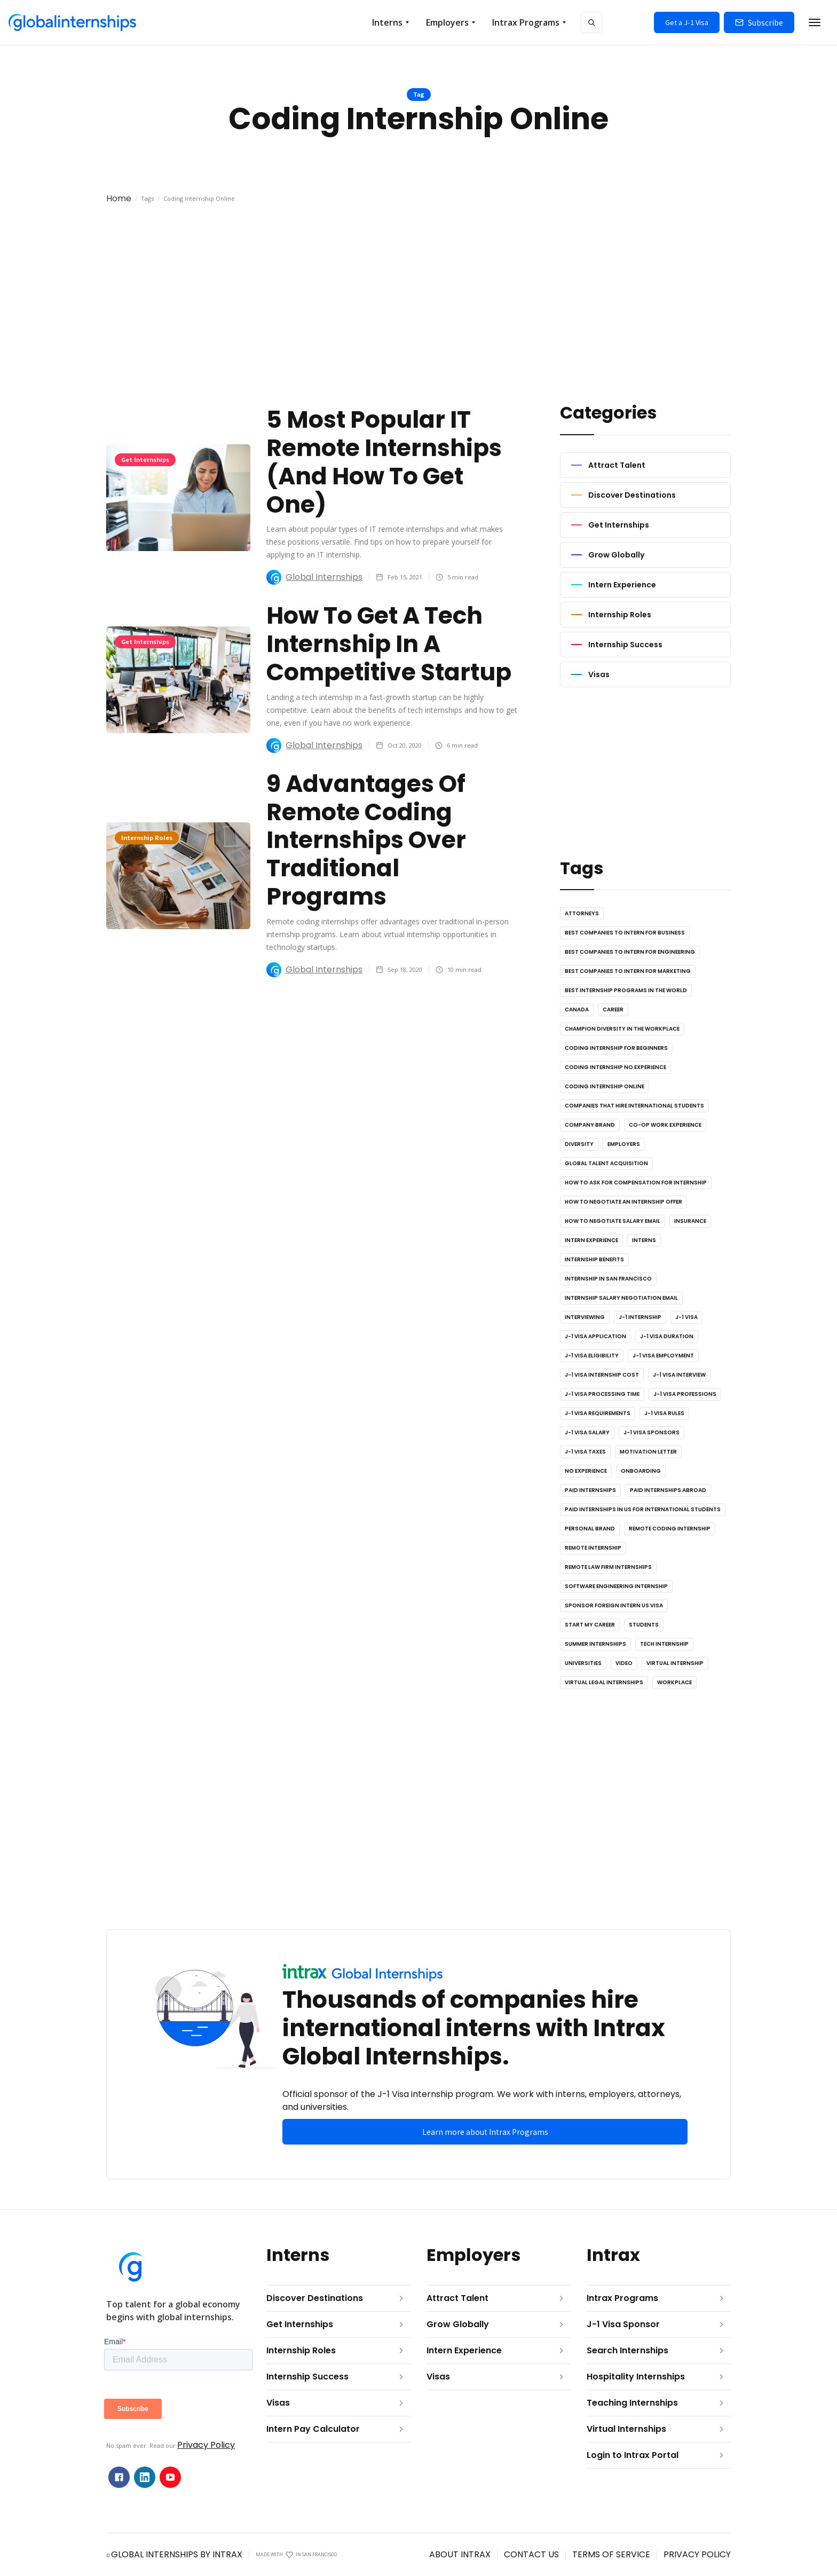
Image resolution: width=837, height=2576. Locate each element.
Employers (623, 1144)
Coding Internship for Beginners (616, 1048)
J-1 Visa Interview (679, 1375)
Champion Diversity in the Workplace (622, 1029)
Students (644, 1625)
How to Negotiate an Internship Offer (623, 1202)
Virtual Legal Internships (604, 1682)
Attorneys (582, 913)
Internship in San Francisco (608, 1279)
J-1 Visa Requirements (597, 1413)
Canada (577, 1010)
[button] (390, 22)
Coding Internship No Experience (615, 1067)
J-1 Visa (686, 1317)
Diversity (579, 1144)
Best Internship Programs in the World (626, 990)
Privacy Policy (206, 2445)
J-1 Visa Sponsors (651, 1432)
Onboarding (641, 1471)
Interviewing (585, 1317)
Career (613, 1010)
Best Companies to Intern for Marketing (628, 971)
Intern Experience (591, 1240)
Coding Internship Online (604, 1086)
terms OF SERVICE (611, 2554)
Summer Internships (595, 1644)
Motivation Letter (648, 1452)
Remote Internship (593, 1548)
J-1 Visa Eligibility (592, 1356)
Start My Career (590, 1625)
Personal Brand (590, 1529)
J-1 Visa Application (595, 1336)
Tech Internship (664, 1644)
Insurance (690, 1221)
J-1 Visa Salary (587, 1432)
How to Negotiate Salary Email (612, 1221)
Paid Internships (590, 1490)
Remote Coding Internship (669, 1529)
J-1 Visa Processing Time (602, 1394)
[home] (72, 22)
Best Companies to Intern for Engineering (630, 952)
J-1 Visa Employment (663, 1356)
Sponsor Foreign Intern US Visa (614, 1605)
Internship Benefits (594, 1259)
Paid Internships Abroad (668, 1490)
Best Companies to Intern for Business (625, 933)
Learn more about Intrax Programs (485, 2131)
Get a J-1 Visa (686, 22)
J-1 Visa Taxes (585, 1452)
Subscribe (765, 22)
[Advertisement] (418, 312)
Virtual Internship (675, 1663)
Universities (583, 1663)
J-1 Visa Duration (666, 1336)
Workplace (674, 1682)
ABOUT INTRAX (460, 2554)
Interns (644, 1240)
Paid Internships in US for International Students (643, 1509)
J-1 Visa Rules (664, 1413)
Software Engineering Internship (616, 1586)
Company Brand (590, 1125)
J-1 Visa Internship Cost (602, 1375)
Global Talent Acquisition (606, 1163)
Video (624, 1663)
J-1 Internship (640, 1317)
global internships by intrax (176, 2554)
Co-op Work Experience (665, 1125)
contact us (531, 2554)
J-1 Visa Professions (684, 1394)
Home (118, 198)
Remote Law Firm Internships (608, 1567)
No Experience (586, 1471)
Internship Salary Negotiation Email (621, 1298)
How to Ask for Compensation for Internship (636, 1183)
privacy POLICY (697, 2554)
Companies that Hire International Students (634, 1106)
